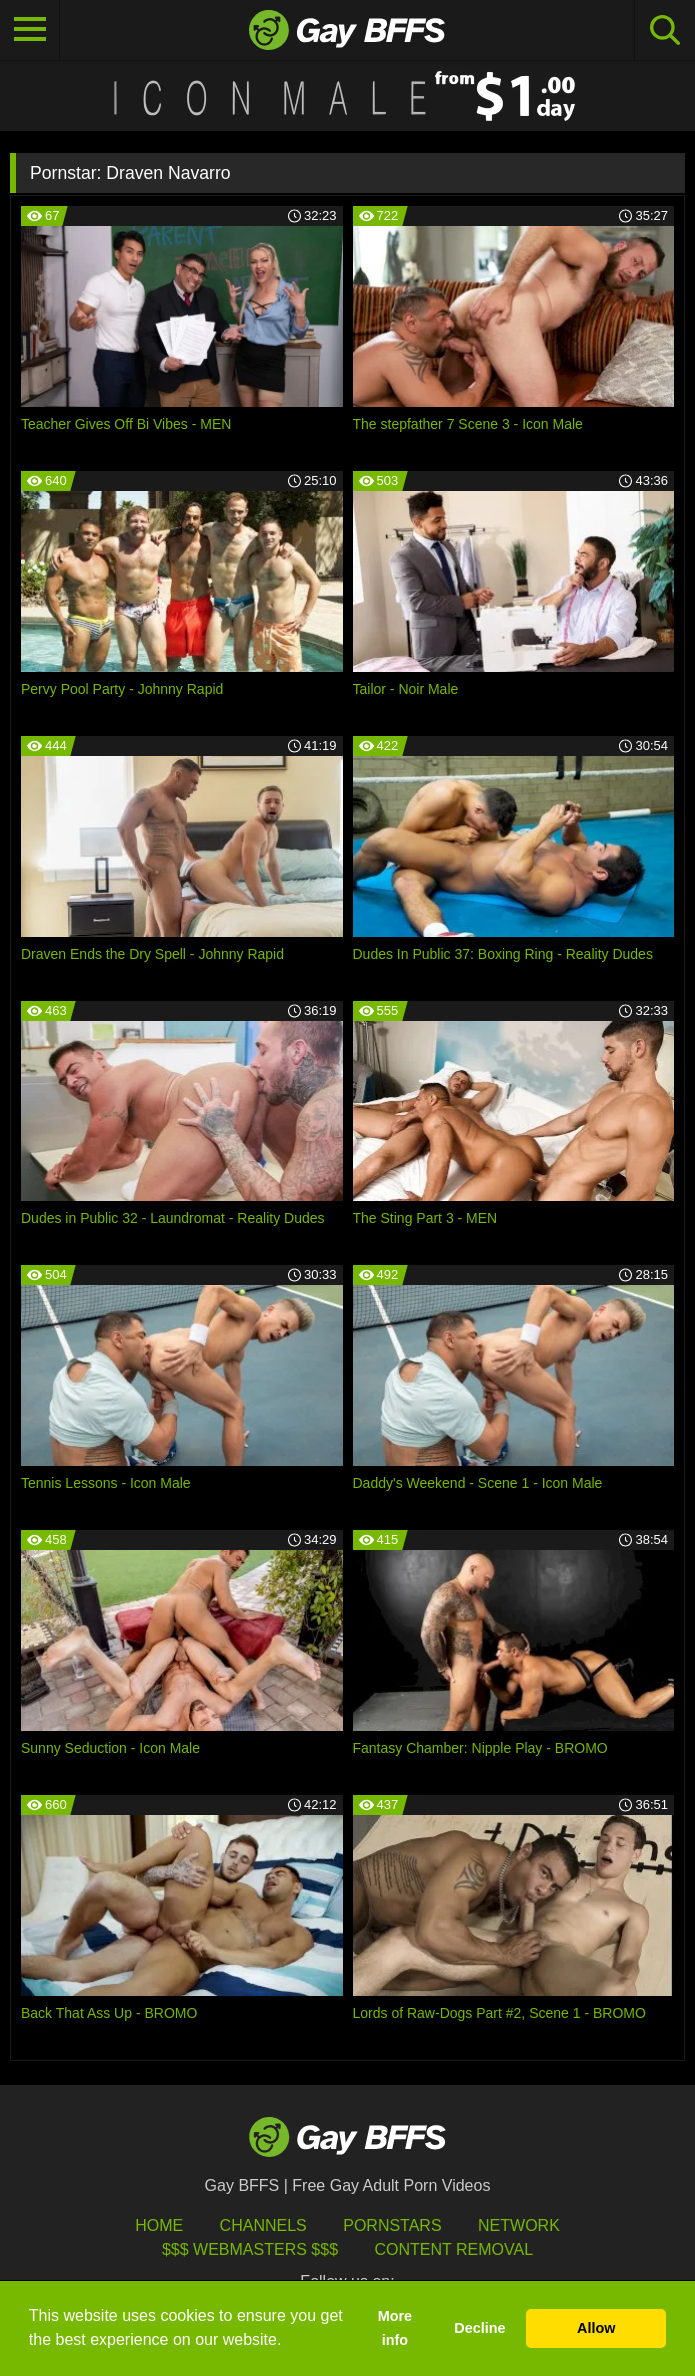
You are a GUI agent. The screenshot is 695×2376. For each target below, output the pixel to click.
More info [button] (395, 2328)
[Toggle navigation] (30, 30)
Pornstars (392, 2225)
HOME (159, 2225)
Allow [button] (596, 2328)
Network (519, 2225)
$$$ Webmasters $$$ (250, 2249)
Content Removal (453, 2249)
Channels (263, 2225)
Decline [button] (479, 2328)
